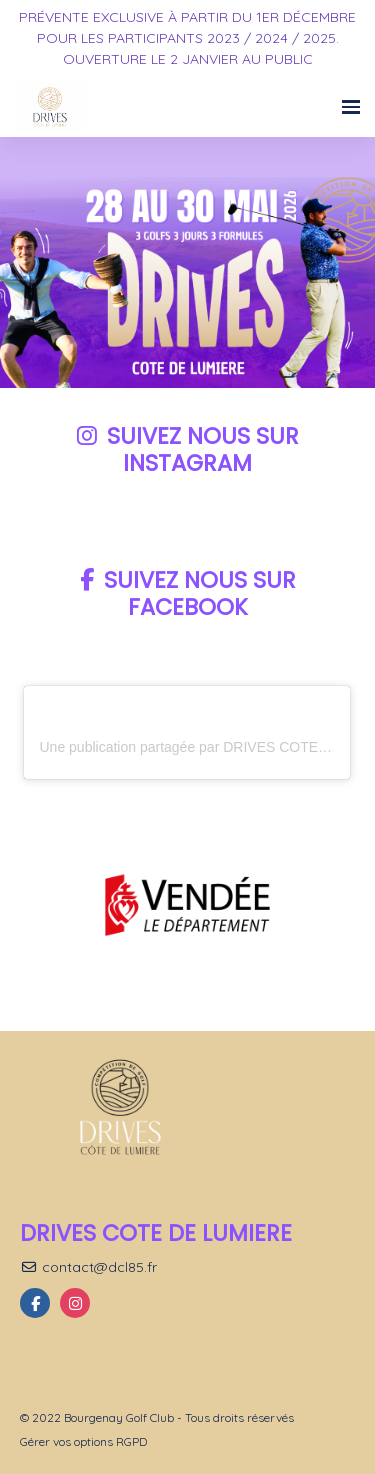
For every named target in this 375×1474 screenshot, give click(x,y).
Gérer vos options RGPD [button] (83, 1441)
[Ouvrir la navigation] (351, 107)
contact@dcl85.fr (88, 1267)
